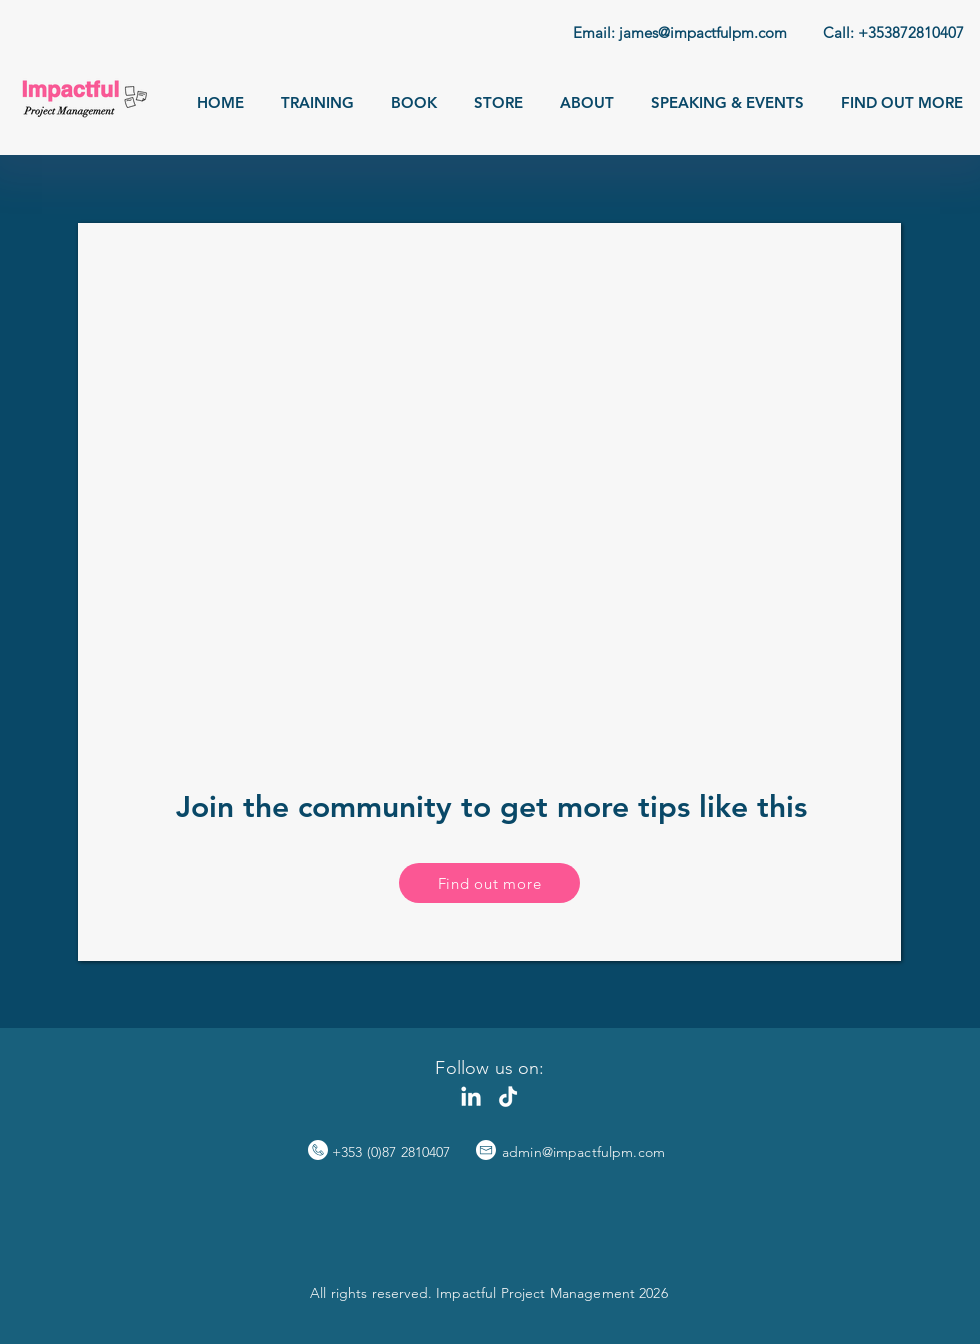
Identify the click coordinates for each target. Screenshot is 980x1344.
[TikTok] (508, 1098)
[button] (317, 102)
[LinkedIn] (471, 1098)
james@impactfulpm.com (703, 32)
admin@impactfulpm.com (583, 1152)
